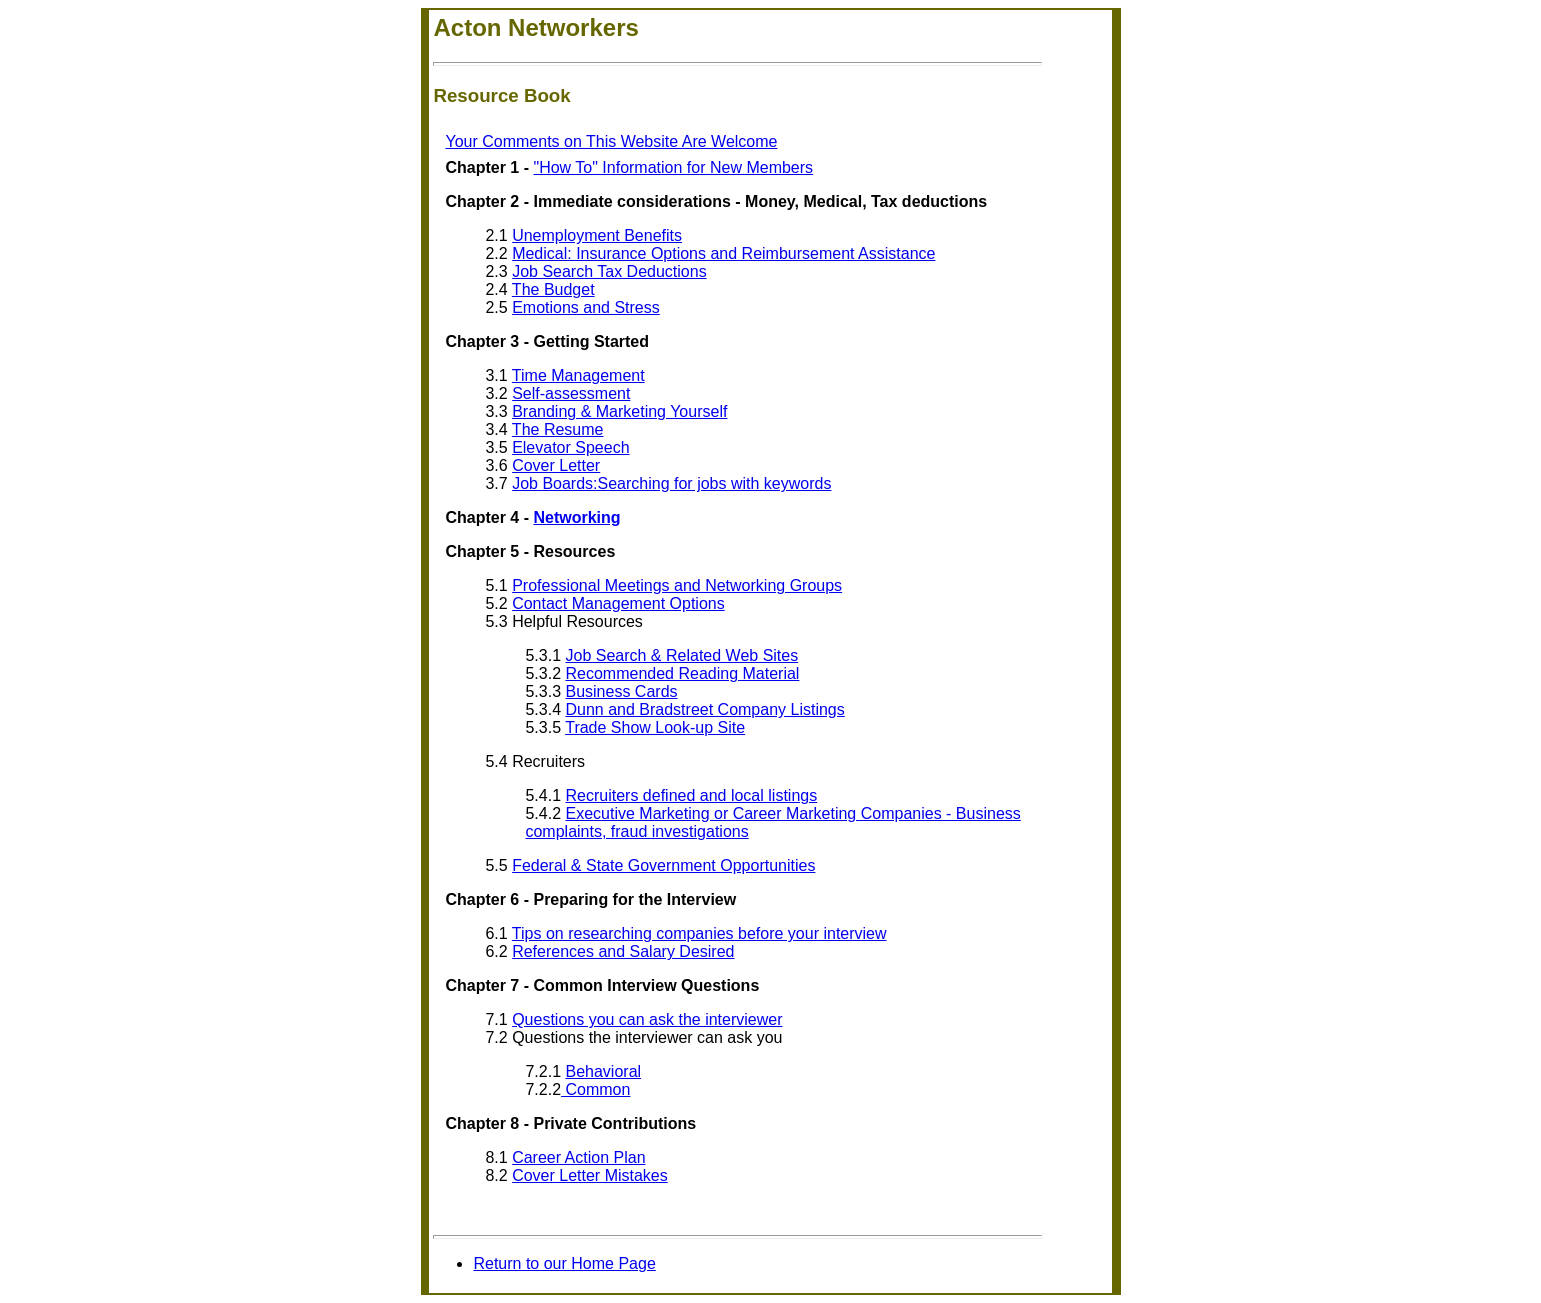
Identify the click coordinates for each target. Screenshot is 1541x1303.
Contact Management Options (618, 603)
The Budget (553, 289)
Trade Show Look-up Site (655, 727)
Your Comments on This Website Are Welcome (611, 141)
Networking (576, 517)
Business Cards (621, 691)
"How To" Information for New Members (673, 167)
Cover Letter (556, 465)
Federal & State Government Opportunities (663, 865)
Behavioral (604, 1071)
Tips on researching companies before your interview (699, 933)
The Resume (558, 429)
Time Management (578, 375)
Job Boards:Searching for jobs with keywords (671, 483)
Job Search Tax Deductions (609, 271)
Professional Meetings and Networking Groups (677, 585)
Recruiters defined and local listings (691, 795)
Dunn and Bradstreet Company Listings (704, 709)
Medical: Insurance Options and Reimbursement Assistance (723, 253)
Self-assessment (571, 393)
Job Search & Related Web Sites (681, 655)
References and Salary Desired (623, 951)
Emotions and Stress (586, 307)
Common (595, 1089)
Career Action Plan (578, 1157)
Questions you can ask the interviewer (647, 1019)
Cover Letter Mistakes (590, 1175)
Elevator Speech (570, 447)
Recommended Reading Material (682, 673)
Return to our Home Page (564, 1263)
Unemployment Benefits (597, 235)
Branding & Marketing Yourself (619, 411)
